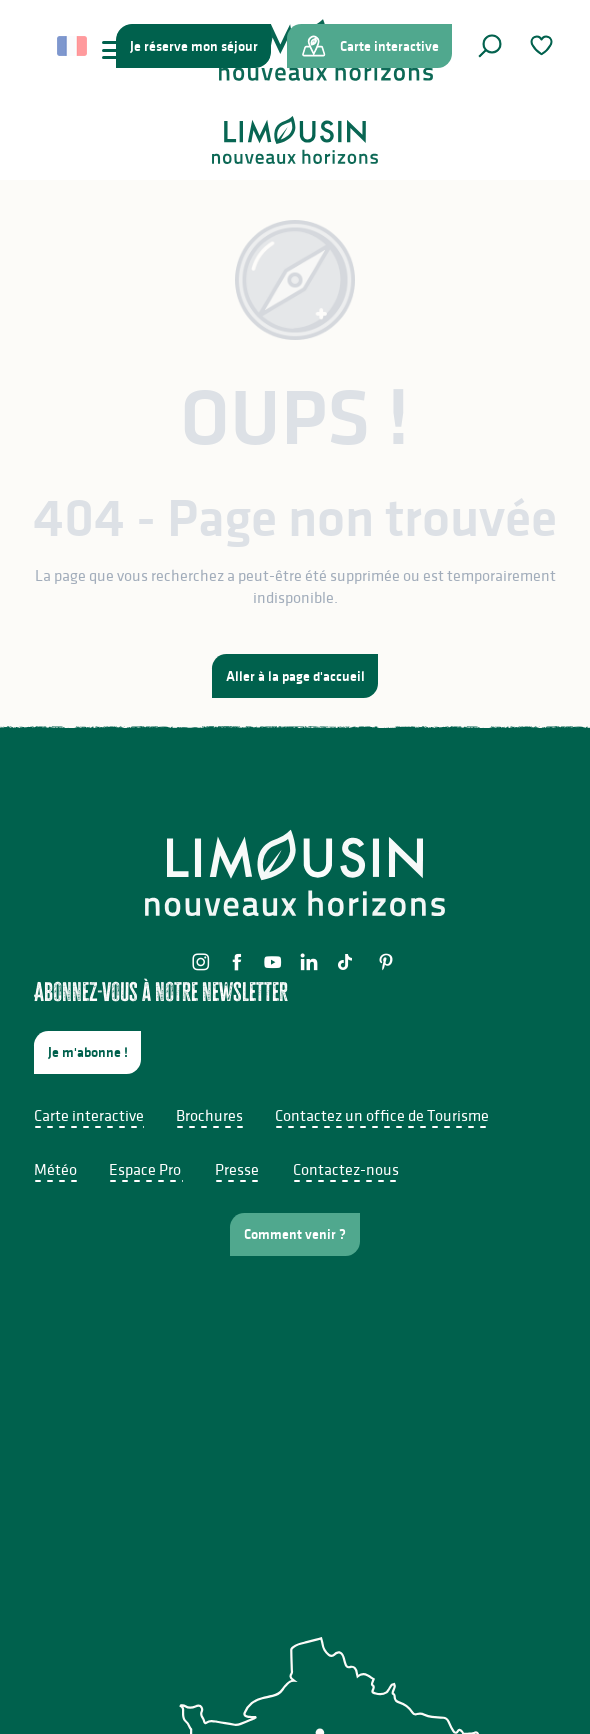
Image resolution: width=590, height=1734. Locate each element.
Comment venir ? (295, 1234)
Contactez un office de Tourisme (382, 1115)
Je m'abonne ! (88, 1052)
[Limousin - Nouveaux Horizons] (295, 140)
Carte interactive (89, 1115)
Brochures (209, 1115)
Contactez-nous (346, 1169)
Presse (237, 1169)
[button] (490, 46)
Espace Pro (145, 1169)
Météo (55, 1169)
